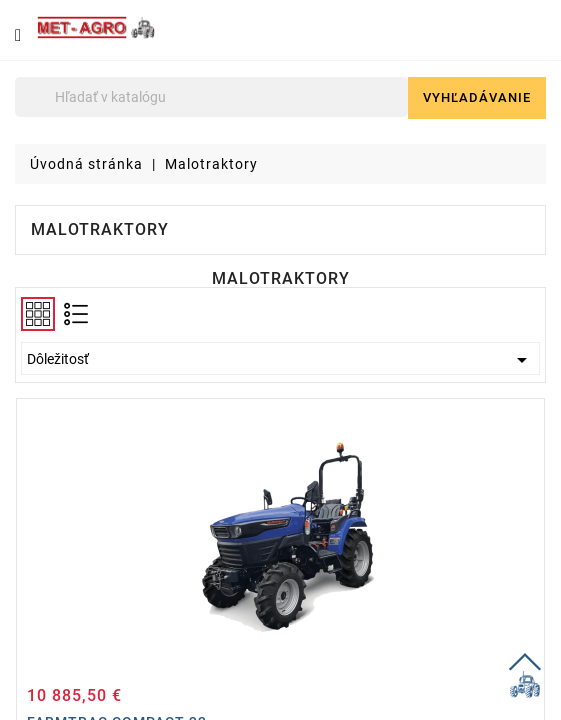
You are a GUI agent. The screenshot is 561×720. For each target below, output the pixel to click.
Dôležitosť (280, 360)
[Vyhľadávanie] (211, 97)
